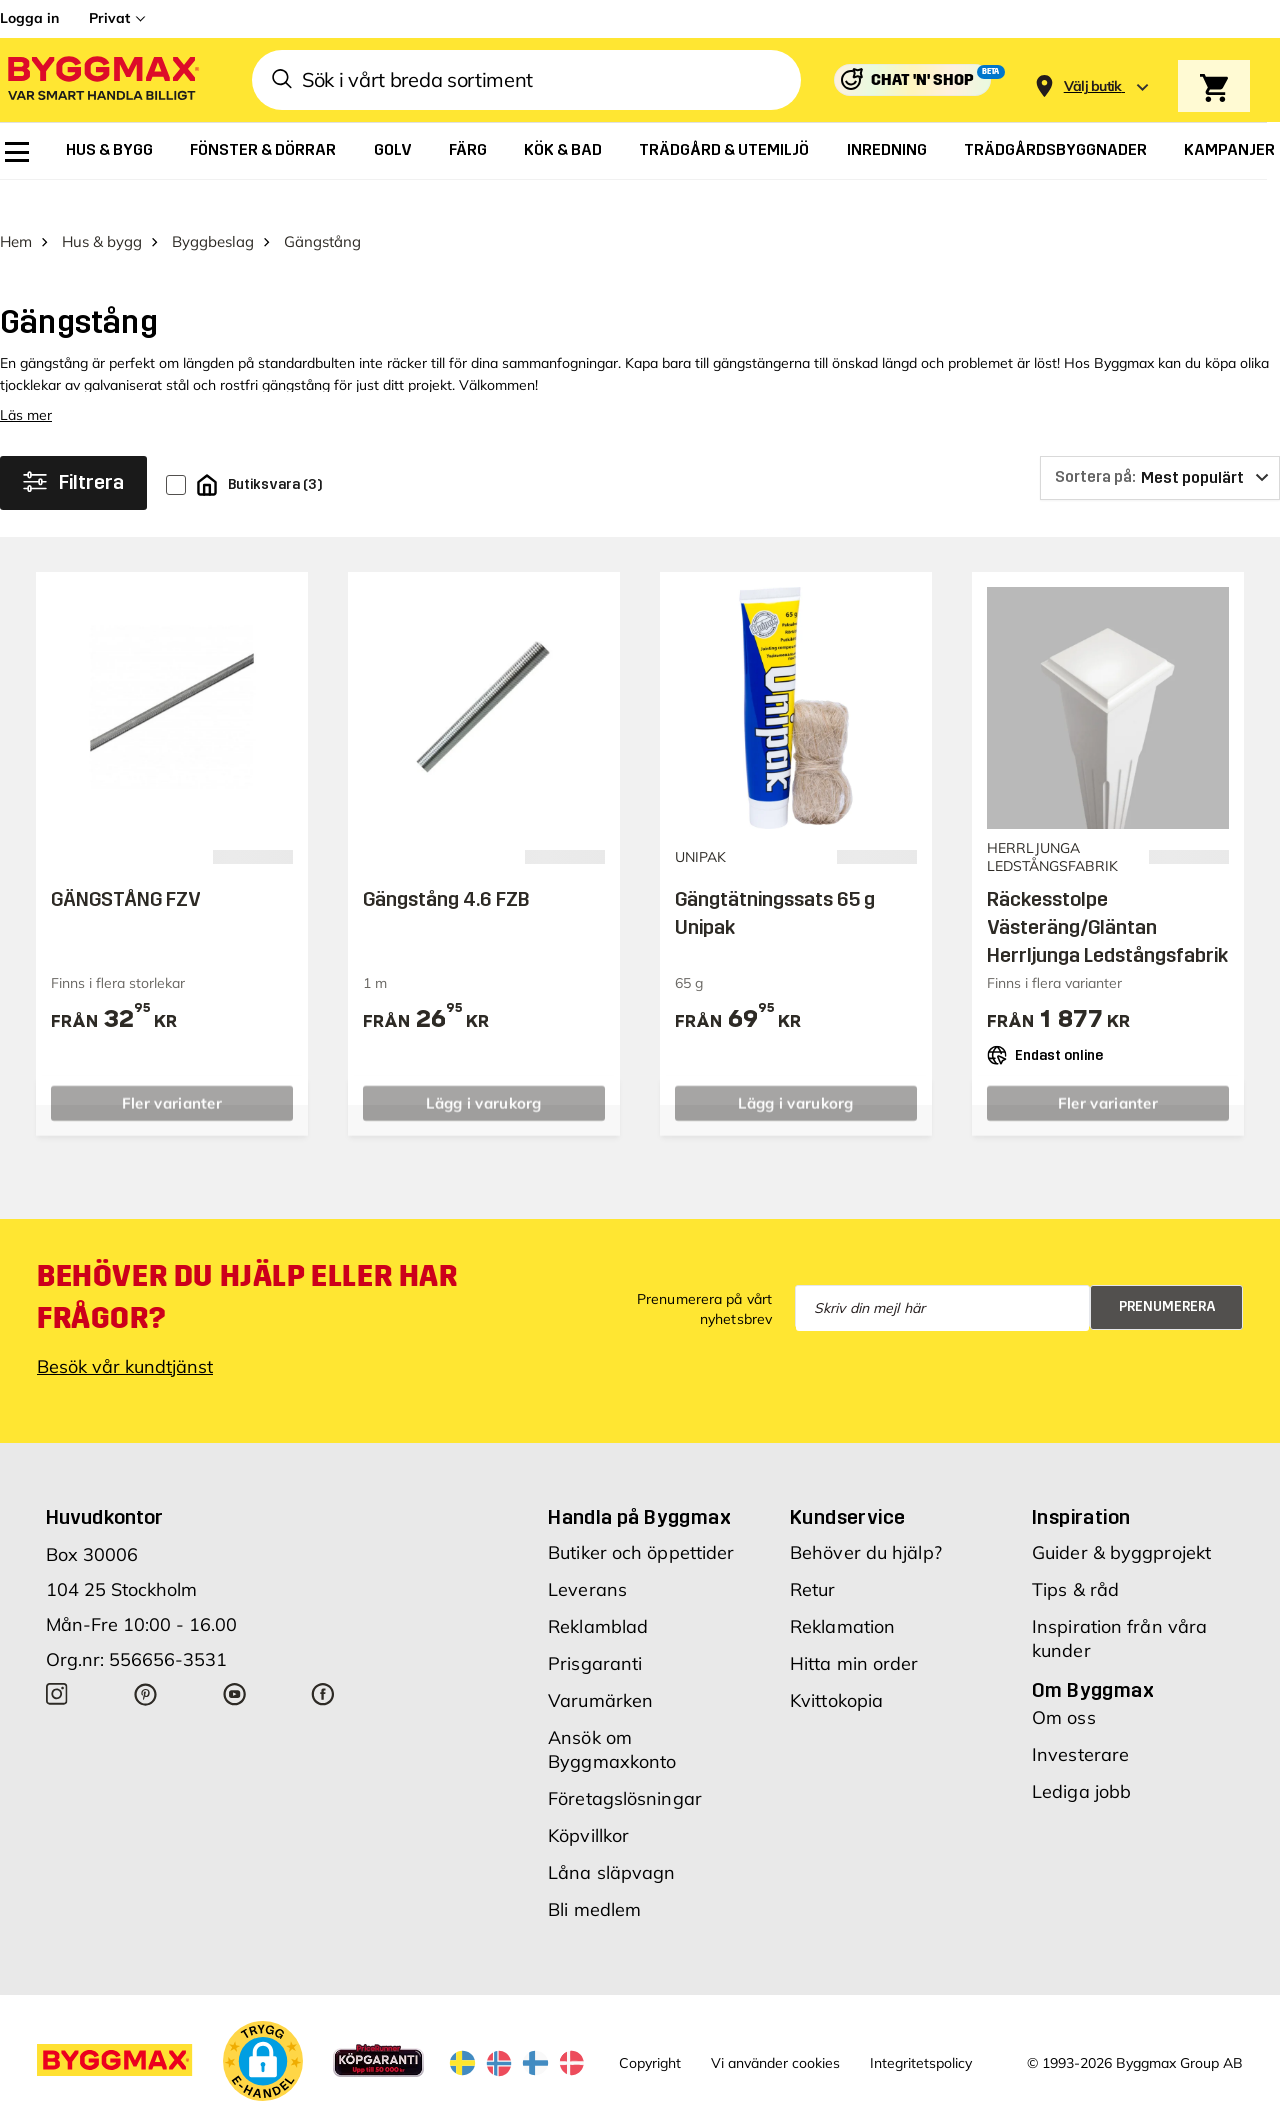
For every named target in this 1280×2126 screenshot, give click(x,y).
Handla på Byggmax (639, 1482)
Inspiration (1081, 1482)
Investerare (1080, 1719)
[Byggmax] (102, 80)
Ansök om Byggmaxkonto (612, 1714)
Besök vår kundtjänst (125, 1331)
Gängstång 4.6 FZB (446, 864)
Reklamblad (598, 1591)
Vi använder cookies (775, 2029)
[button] (263, 2026)
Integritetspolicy (921, 2029)
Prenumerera (1167, 1271)
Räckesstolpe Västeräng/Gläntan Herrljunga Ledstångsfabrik (1107, 892)
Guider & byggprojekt (1121, 1517)
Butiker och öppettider (641, 1517)
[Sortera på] (1160, 443)
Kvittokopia (836, 1665)
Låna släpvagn (611, 1837)
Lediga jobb (1081, 1756)
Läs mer (26, 380)
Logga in (29, 18)
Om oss (1064, 1682)
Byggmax (222, 2109)
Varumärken (600, 1665)
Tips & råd (1075, 1554)
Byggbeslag (213, 206)
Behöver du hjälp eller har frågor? (247, 1262)
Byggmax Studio (437, 2109)
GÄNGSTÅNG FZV (126, 864)
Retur (813, 1554)
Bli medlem (594, 1874)
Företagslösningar (625, 1763)
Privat (109, 18)
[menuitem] (17, 152)
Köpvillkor (588, 1800)
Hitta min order (854, 1628)
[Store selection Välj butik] (1093, 86)
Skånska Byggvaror (319, 2109)
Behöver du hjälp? (866, 1517)
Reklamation (842, 1591)
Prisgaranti (595, 1628)
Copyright (650, 2029)
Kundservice (847, 1482)
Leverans (587, 1554)
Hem (16, 206)
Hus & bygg (102, 206)
